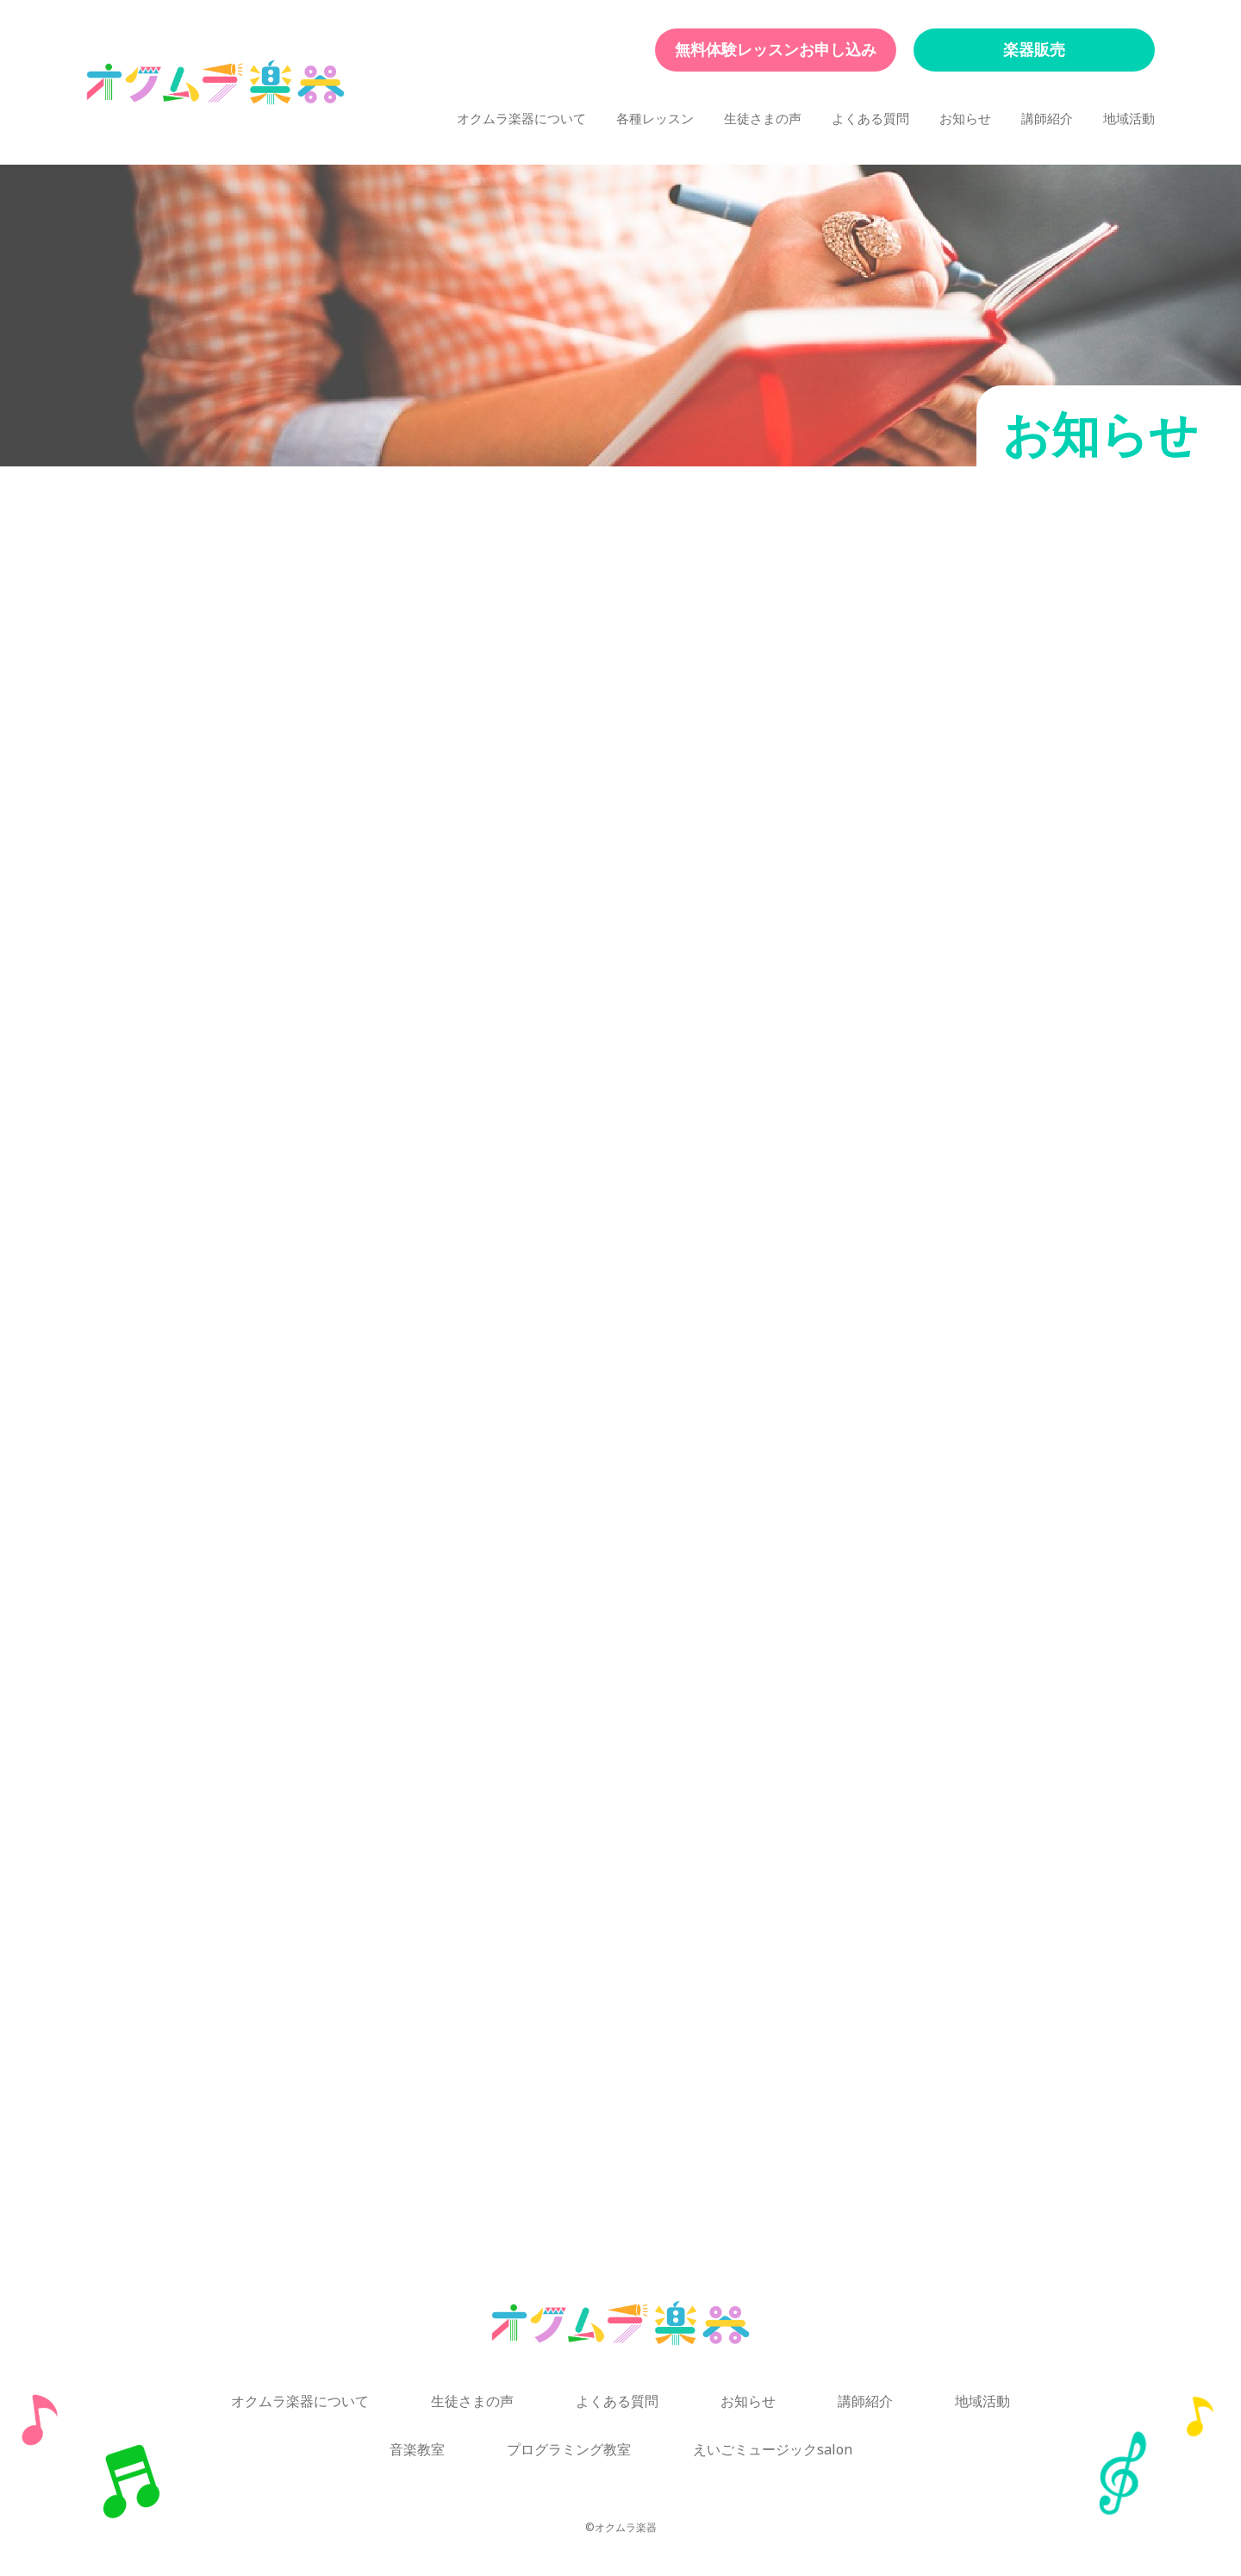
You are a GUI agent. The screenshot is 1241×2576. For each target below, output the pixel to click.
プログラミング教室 (569, 2450)
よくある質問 (870, 119)
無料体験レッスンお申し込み (775, 50)
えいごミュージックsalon (772, 2450)
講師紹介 (1047, 119)
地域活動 (1129, 119)
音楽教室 (417, 2450)
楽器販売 (1034, 50)
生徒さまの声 (762, 119)
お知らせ (965, 119)
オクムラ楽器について (521, 119)
